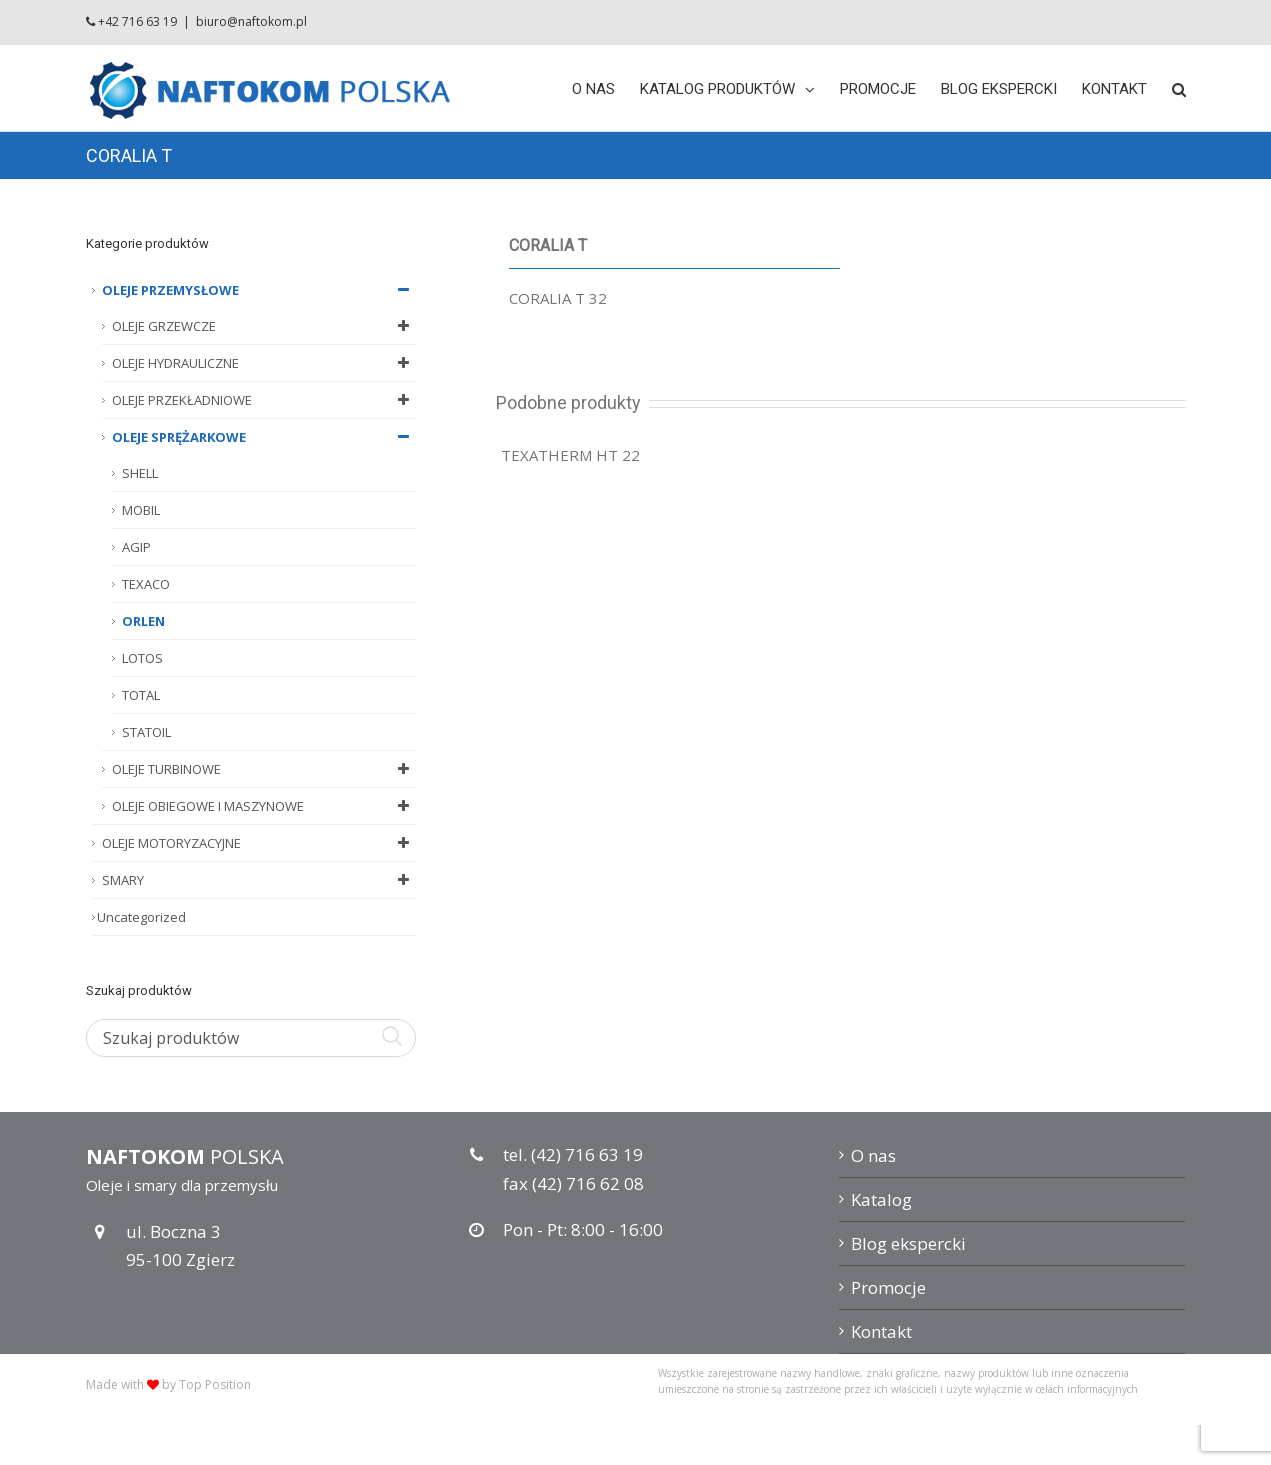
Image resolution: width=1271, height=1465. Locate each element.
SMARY (259, 880)
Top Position (215, 1384)
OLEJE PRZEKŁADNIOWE (264, 400)
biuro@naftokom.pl (251, 21)
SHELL (140, 473)
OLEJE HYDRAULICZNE (264, 363)
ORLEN (143, 621)
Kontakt (881, 1331)
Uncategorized (141, 917)
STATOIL (146, 732)
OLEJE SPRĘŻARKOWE (264, 437)
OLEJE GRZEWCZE (264, 326)
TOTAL (141, 695)
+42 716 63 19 (137, 21)
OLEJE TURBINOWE (264, 769)
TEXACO (146, 584)
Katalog (881, 1199)
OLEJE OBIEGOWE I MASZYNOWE (264, 806)
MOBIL (141, 510)
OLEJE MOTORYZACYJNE (259, 843)
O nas (873, 1155)
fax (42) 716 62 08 (573, 1183)
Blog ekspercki (908, 1243)
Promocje (888, 1287)
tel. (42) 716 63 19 (573, 1154)
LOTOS (142, 658)
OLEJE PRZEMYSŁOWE (259, 290)
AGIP (136, 547)
